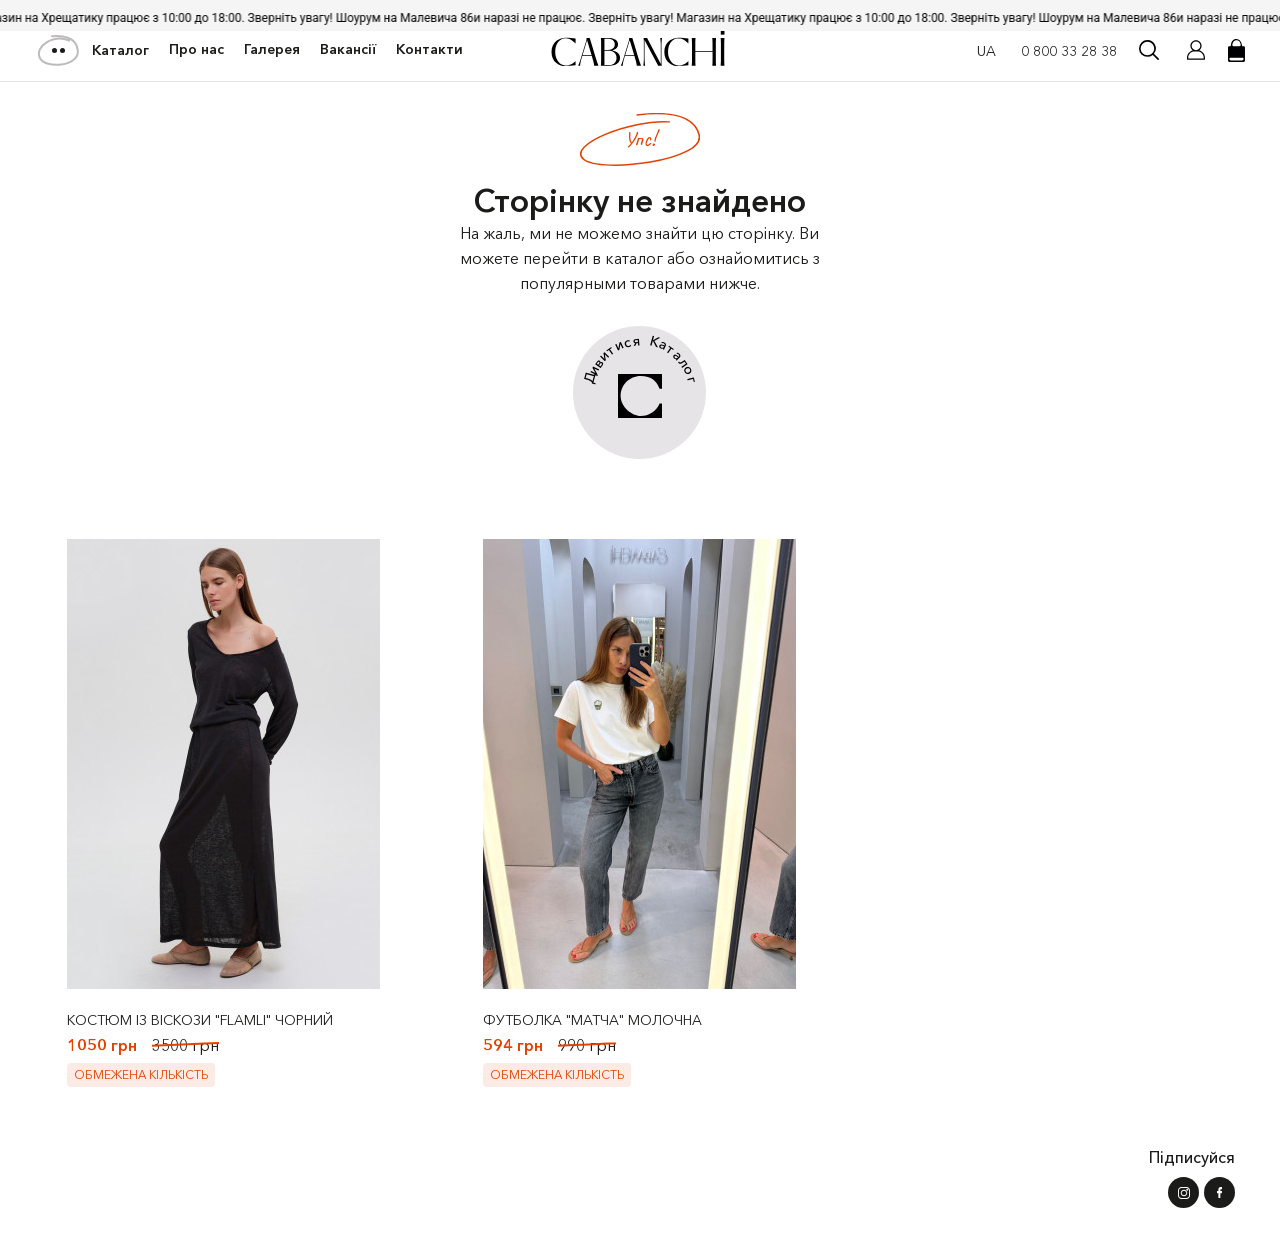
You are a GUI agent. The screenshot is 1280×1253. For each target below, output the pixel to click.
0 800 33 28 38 (1069, 51)
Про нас (196, 49)
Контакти (429, 49)
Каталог (94, 50)
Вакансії (348, 49)
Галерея (272, 49)
